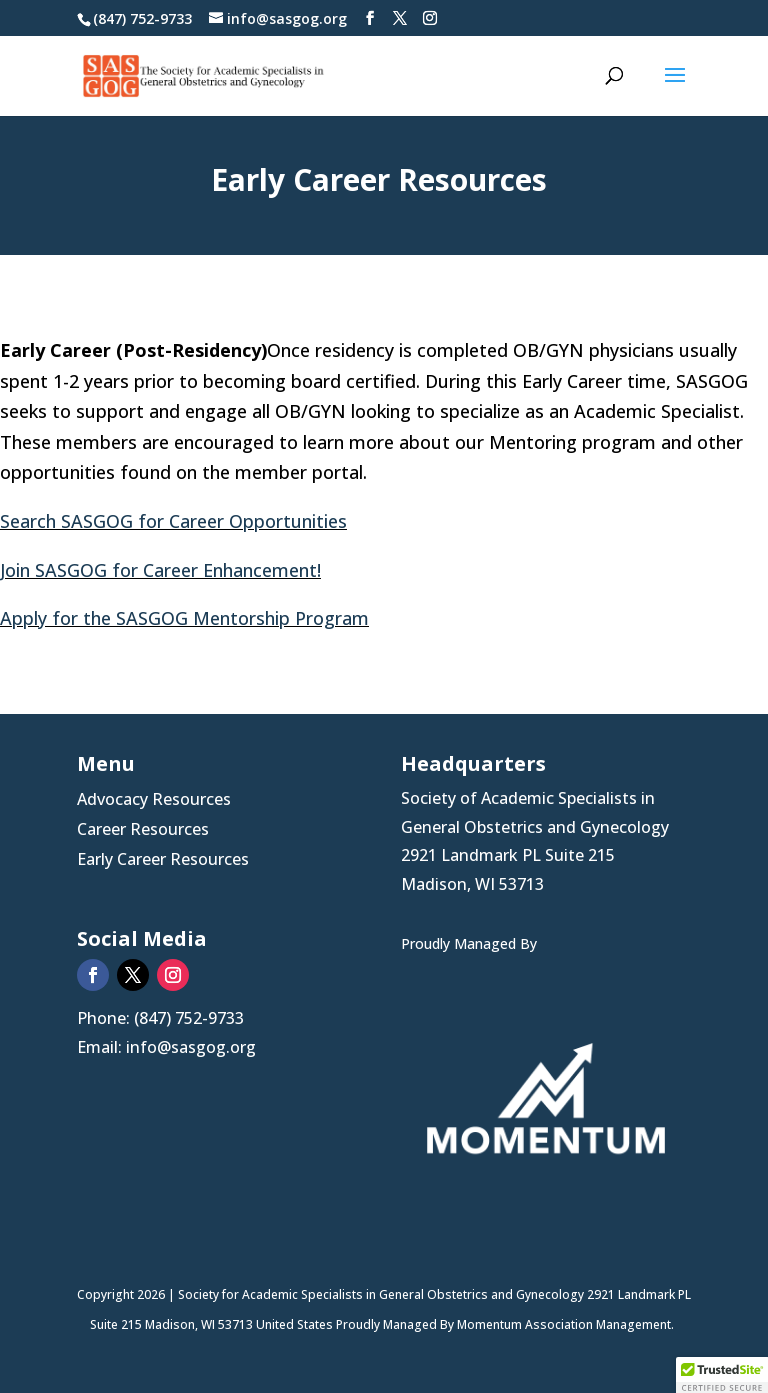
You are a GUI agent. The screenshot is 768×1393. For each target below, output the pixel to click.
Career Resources (143, 831)
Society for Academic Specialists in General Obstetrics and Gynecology (382, 1294)
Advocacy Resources (154, 801)
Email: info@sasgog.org (166, 1047)
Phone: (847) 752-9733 (160, 1018)
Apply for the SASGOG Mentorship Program (184, 618)
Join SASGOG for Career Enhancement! (160, 570)
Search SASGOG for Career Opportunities (173, 521)
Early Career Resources (163, 861)
